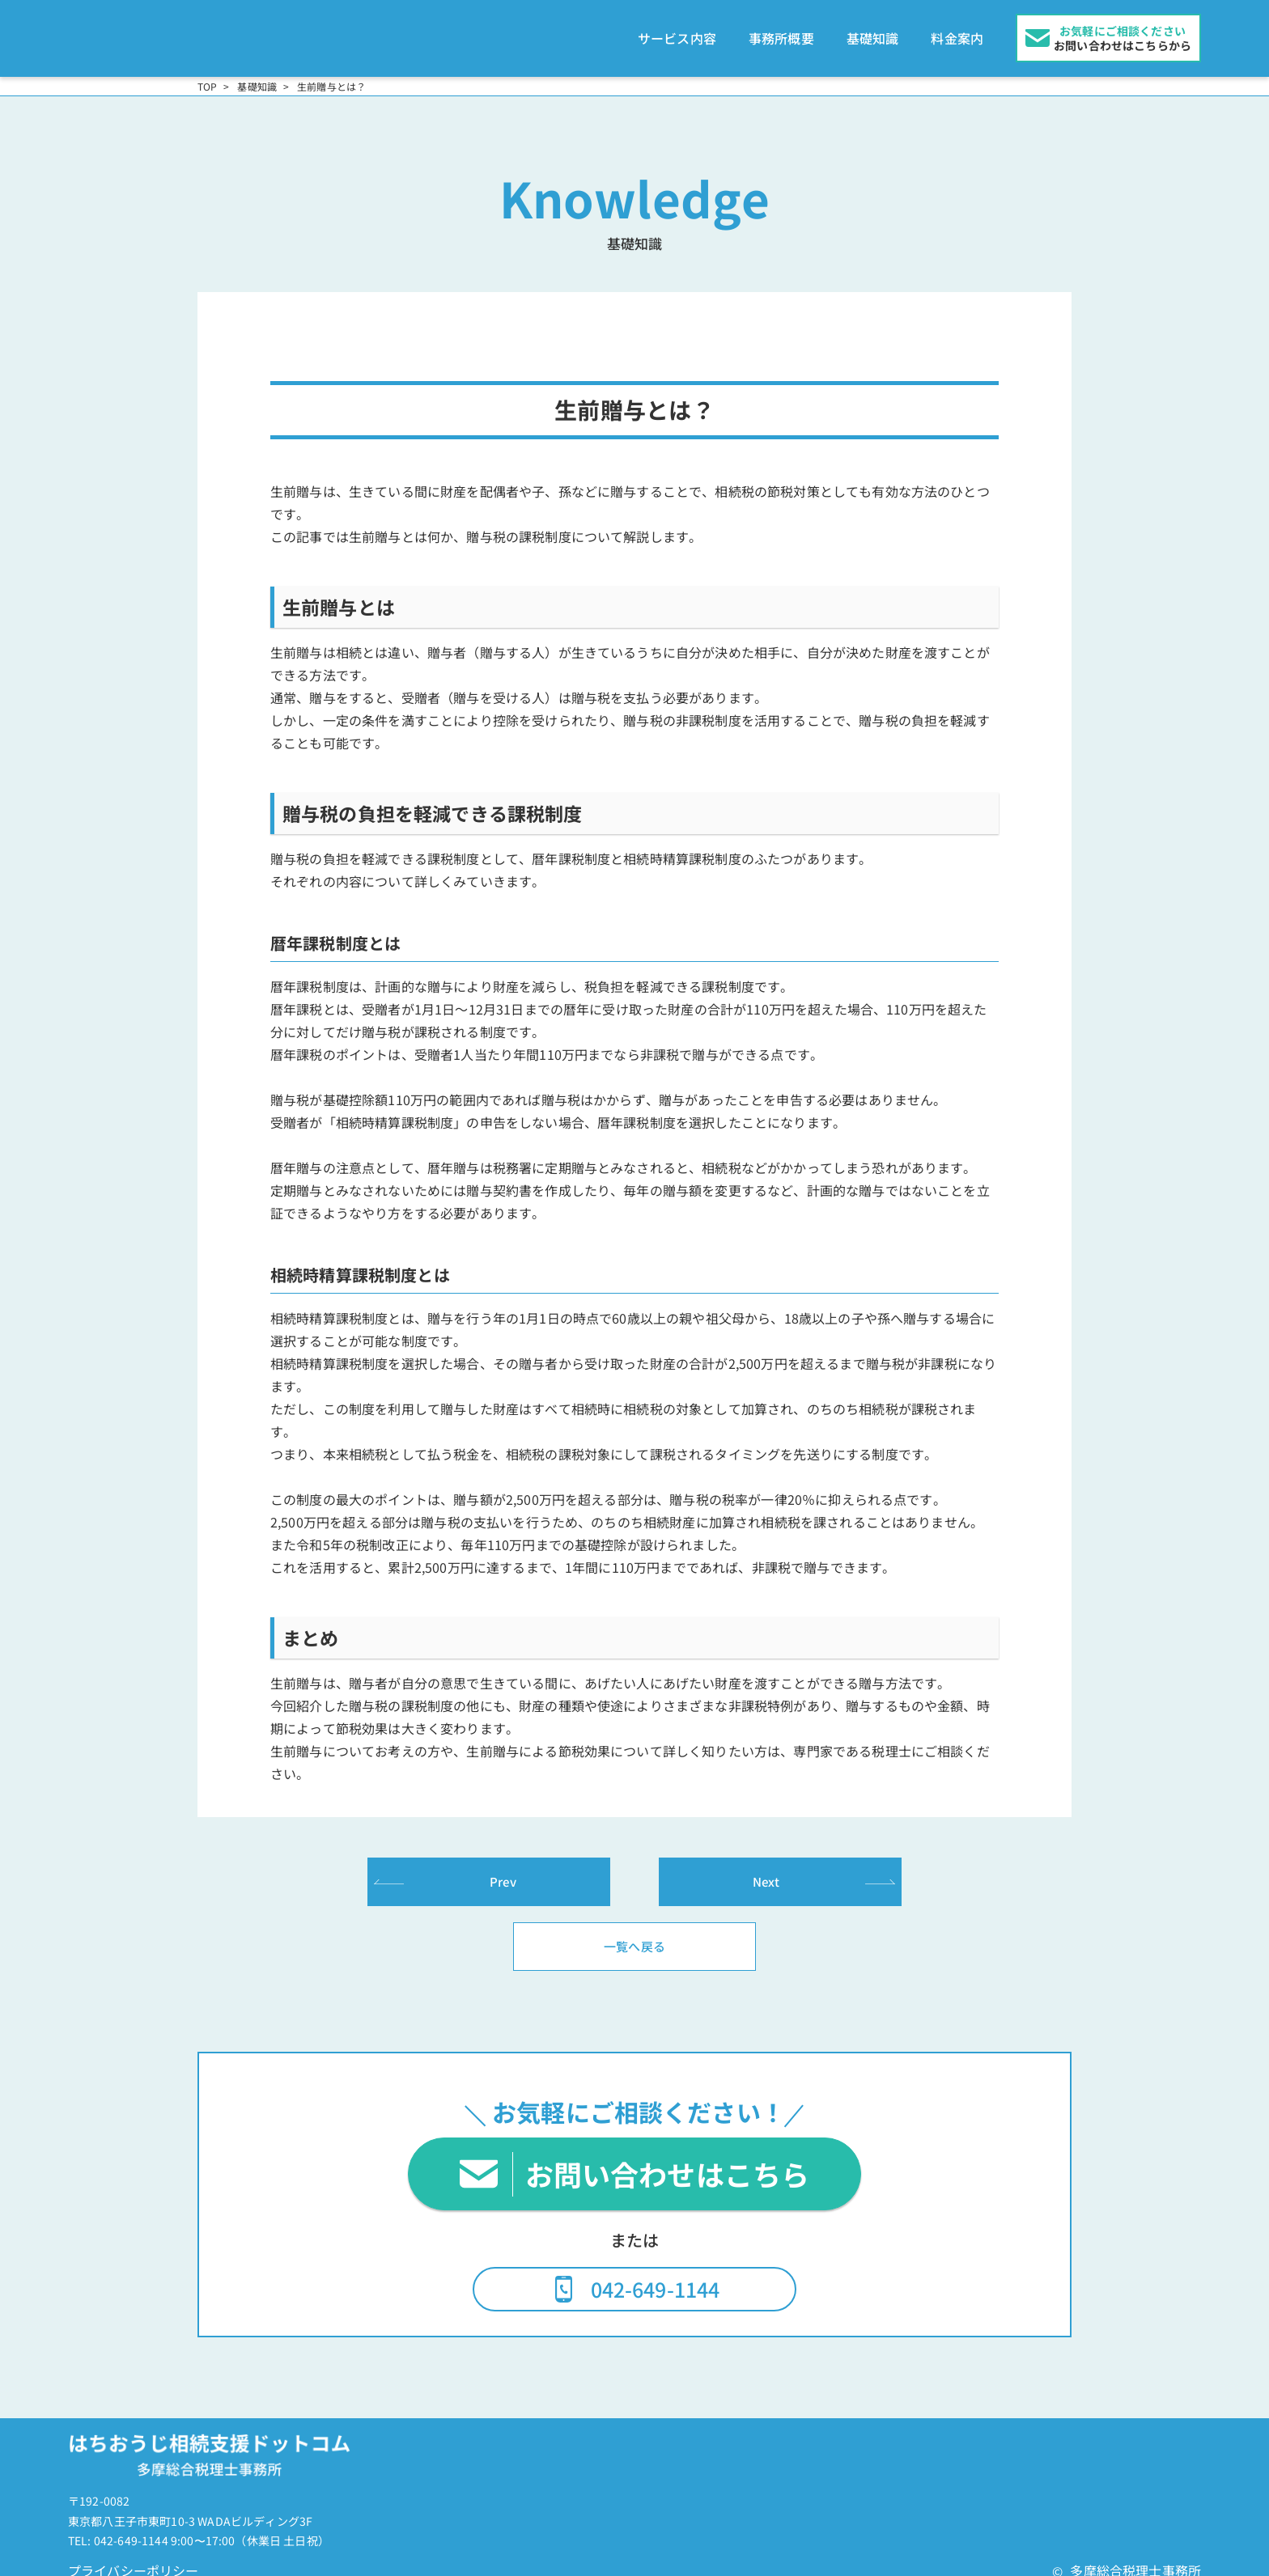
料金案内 (957, 32)
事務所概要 (781, 32)
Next (766, 1869)
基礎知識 (873, 32)
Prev (503, 1869)
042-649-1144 (655, 2277)
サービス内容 (677, 32)
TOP (207, 74)
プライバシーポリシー (133, 2559)
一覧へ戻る (634, 1934)
